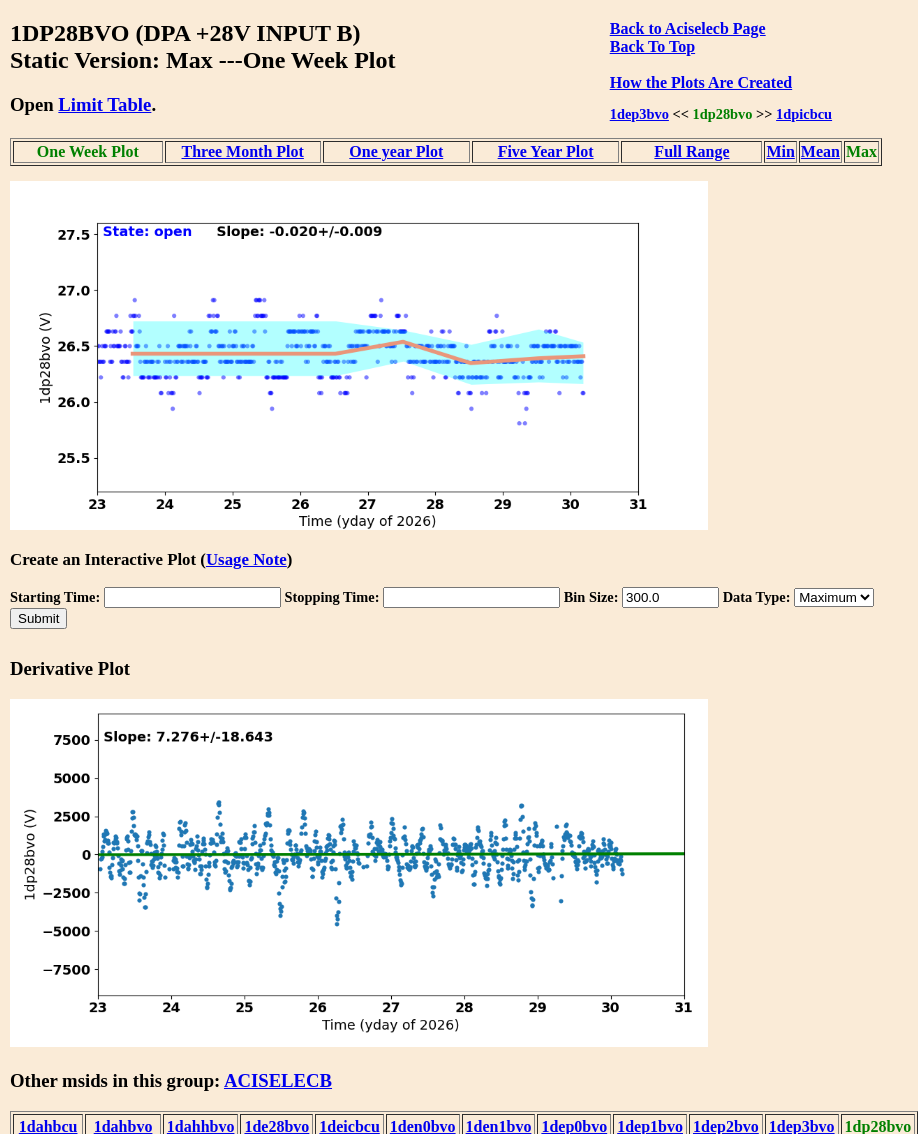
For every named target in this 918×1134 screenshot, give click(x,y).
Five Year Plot (546, 151)
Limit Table (104, 104)
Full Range (691, 151)
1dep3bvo (639, 114)
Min (780, 151)
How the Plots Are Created (701, 82)
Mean (820, 151)
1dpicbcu (804, 114)
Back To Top (652, 46)
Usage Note (246, 559)
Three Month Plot (243, 151)
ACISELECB (278, 1080)
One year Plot (396, 151)
